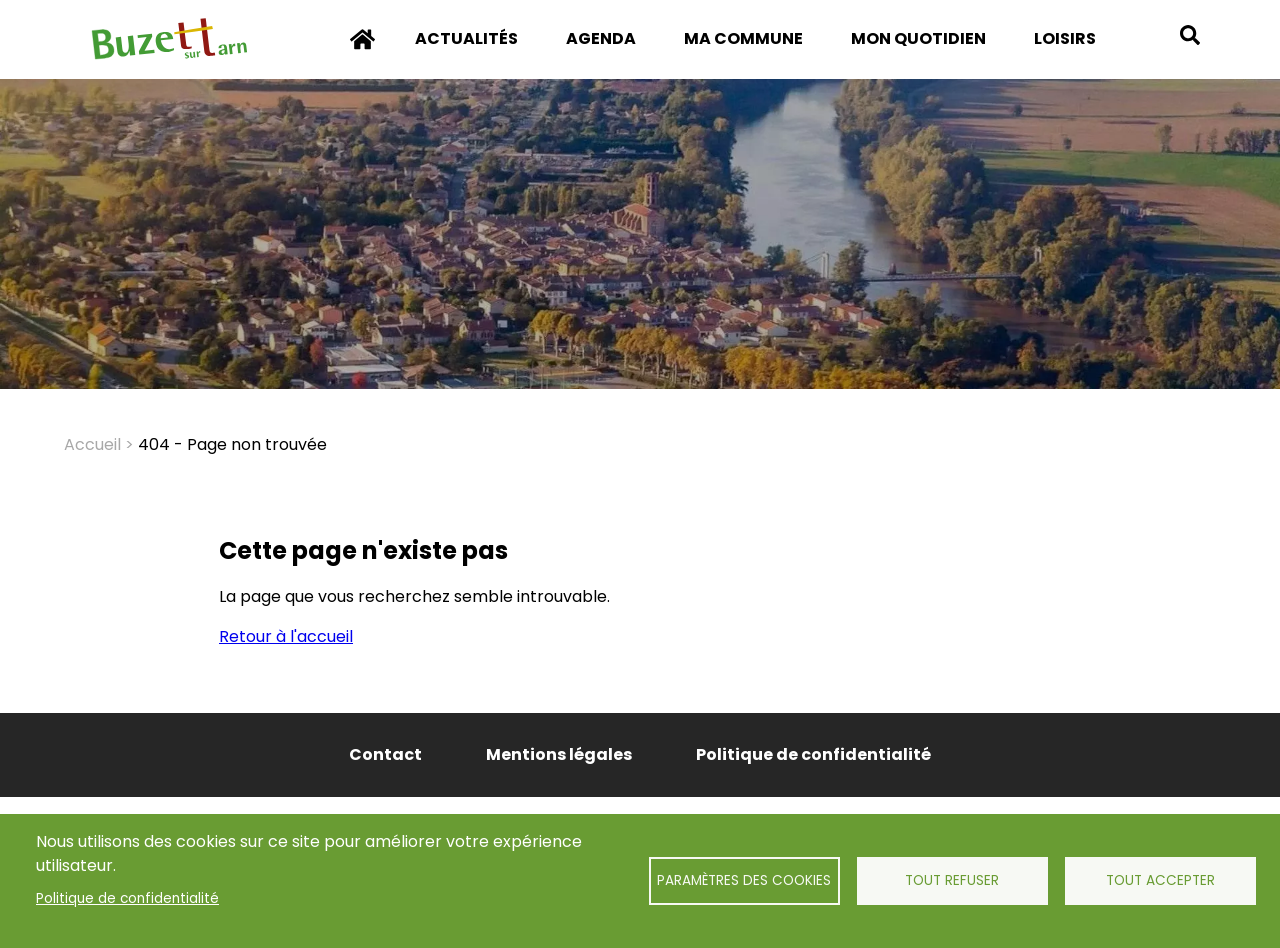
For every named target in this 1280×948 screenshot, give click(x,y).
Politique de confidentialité (127, 898)
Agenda (601, 38)
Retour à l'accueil (286, 636)
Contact (385, 754)
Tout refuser (952, 880)
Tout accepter (1160, 880)
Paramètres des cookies (744, 880)
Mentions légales (559, 754)
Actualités (466, 38)
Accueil (363, 53)
